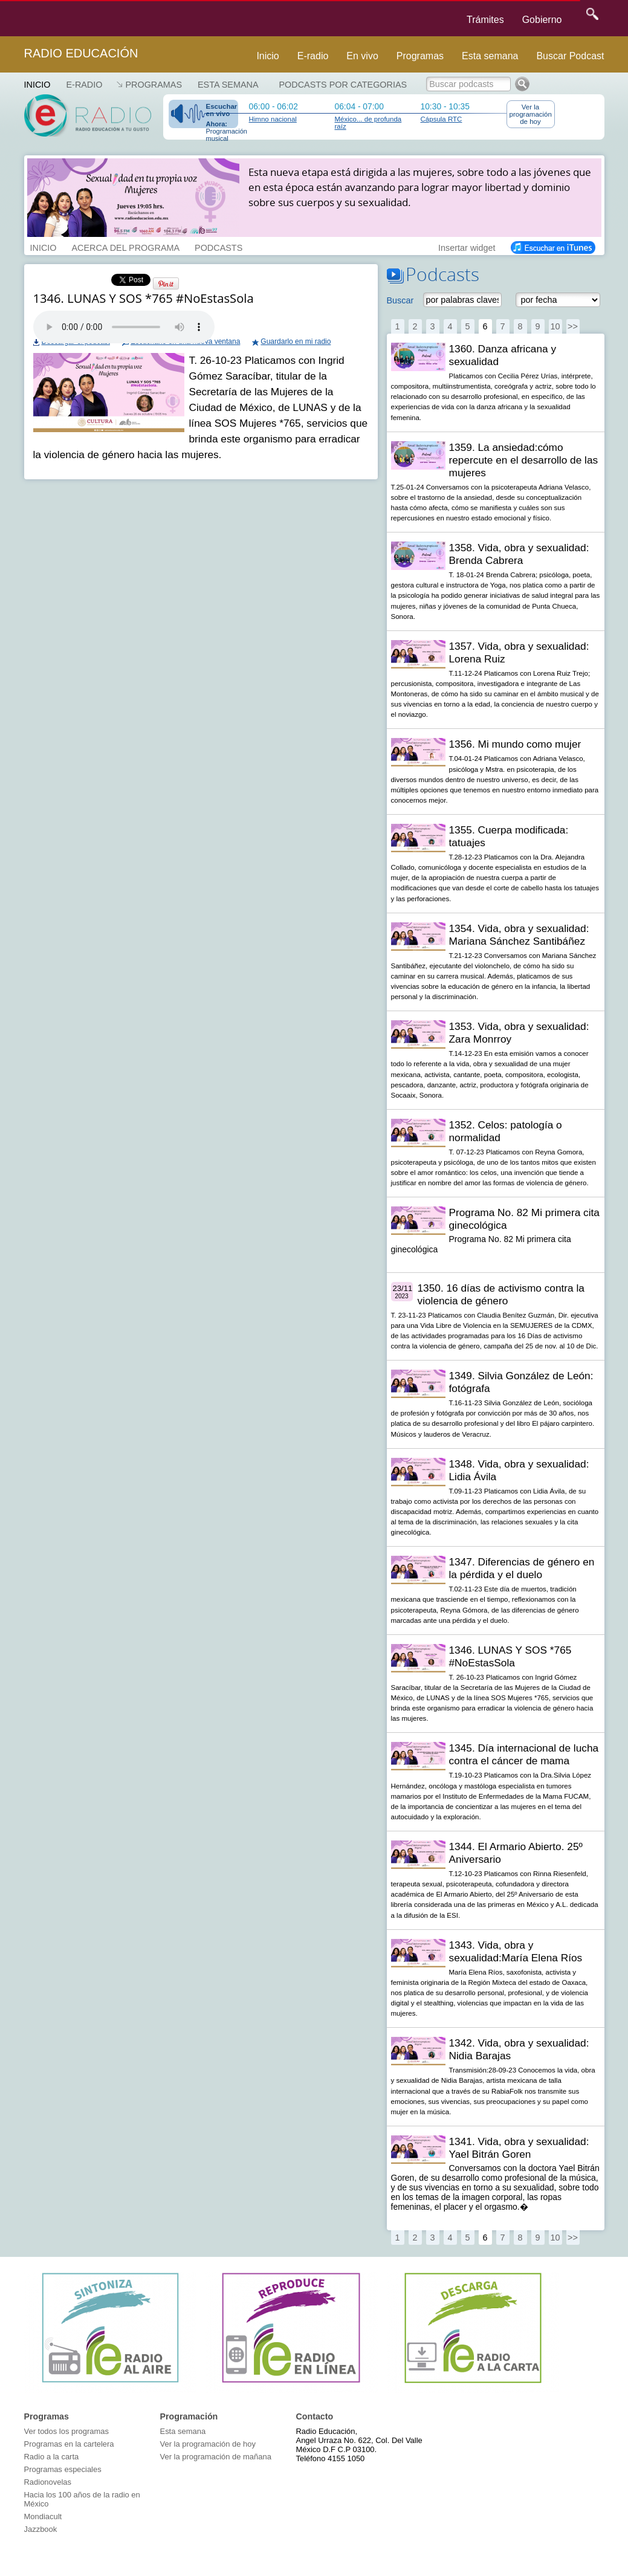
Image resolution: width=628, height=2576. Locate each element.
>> (573, 326)
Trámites (485, 20)
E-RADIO (84, 84)
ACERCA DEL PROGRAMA (125, 246)
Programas (420, 56)
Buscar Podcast (570, 56)
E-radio (313, 56)
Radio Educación (81, 53)
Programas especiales (63, 2469)
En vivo (362, 56)
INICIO (43, 246)
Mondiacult (43, 2516)
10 (555, 326)
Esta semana (490, 56)
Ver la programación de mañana (215, 2456)
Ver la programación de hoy (531, 114)
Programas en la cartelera (69, 2443)
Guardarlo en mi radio (296, 341)
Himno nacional (273, 119)
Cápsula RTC (441, 119)
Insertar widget (466, 246)
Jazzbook (40, 2529)
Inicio (267, 56)
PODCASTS (218, 246)
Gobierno (542, 20)
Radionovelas (48, 2482)
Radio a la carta (51, 2456)
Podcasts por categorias (343, 84)
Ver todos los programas (66, 2431)
